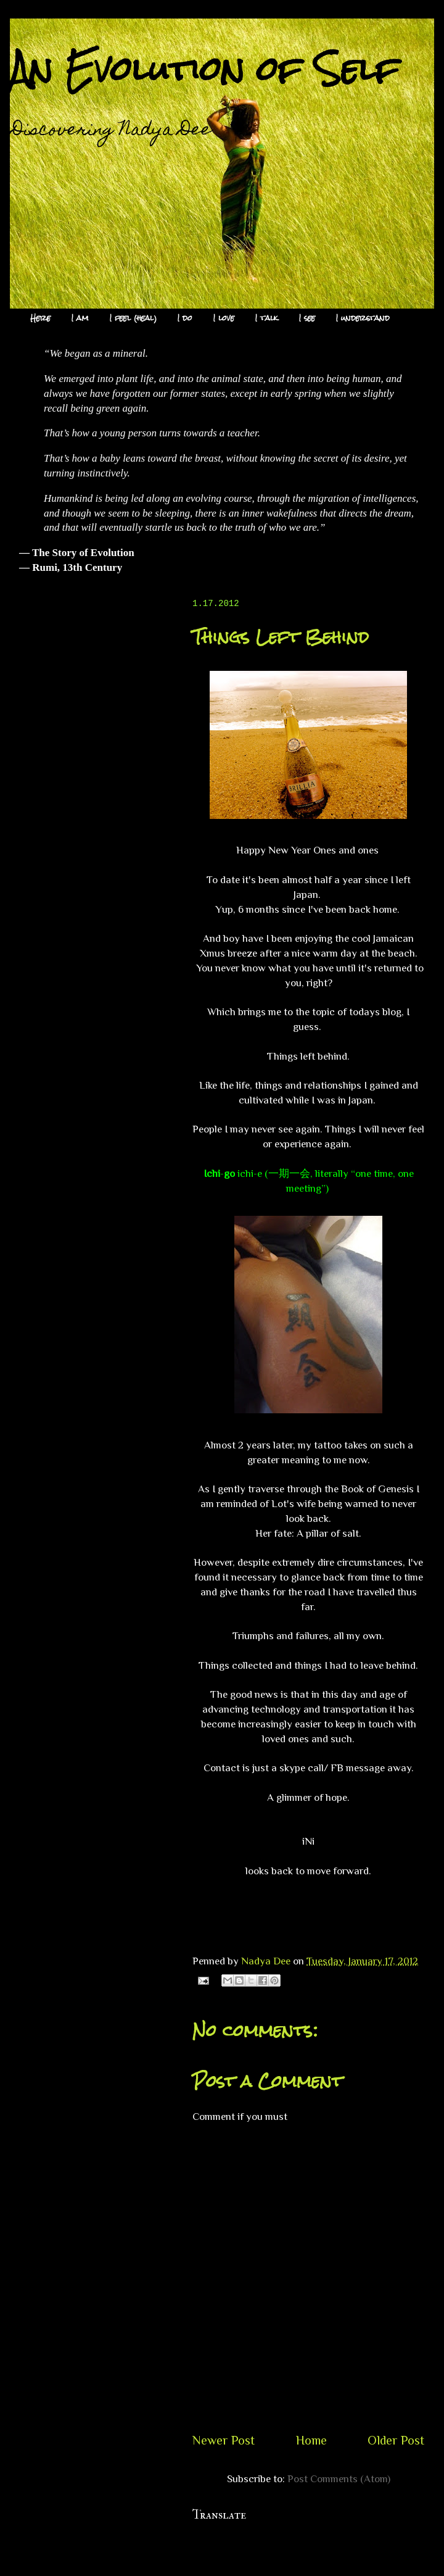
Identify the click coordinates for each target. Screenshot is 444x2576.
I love (223, 318)
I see (307, 318)
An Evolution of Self (204, 69)
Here (40, 318)
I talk (266, 318)
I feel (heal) (133, 318)
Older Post (396, 2440)
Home (311, 2440)
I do (185, 318)
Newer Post (223, 2440)
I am (80, 318)
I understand (363, 318)
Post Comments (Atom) (338, 2479)
